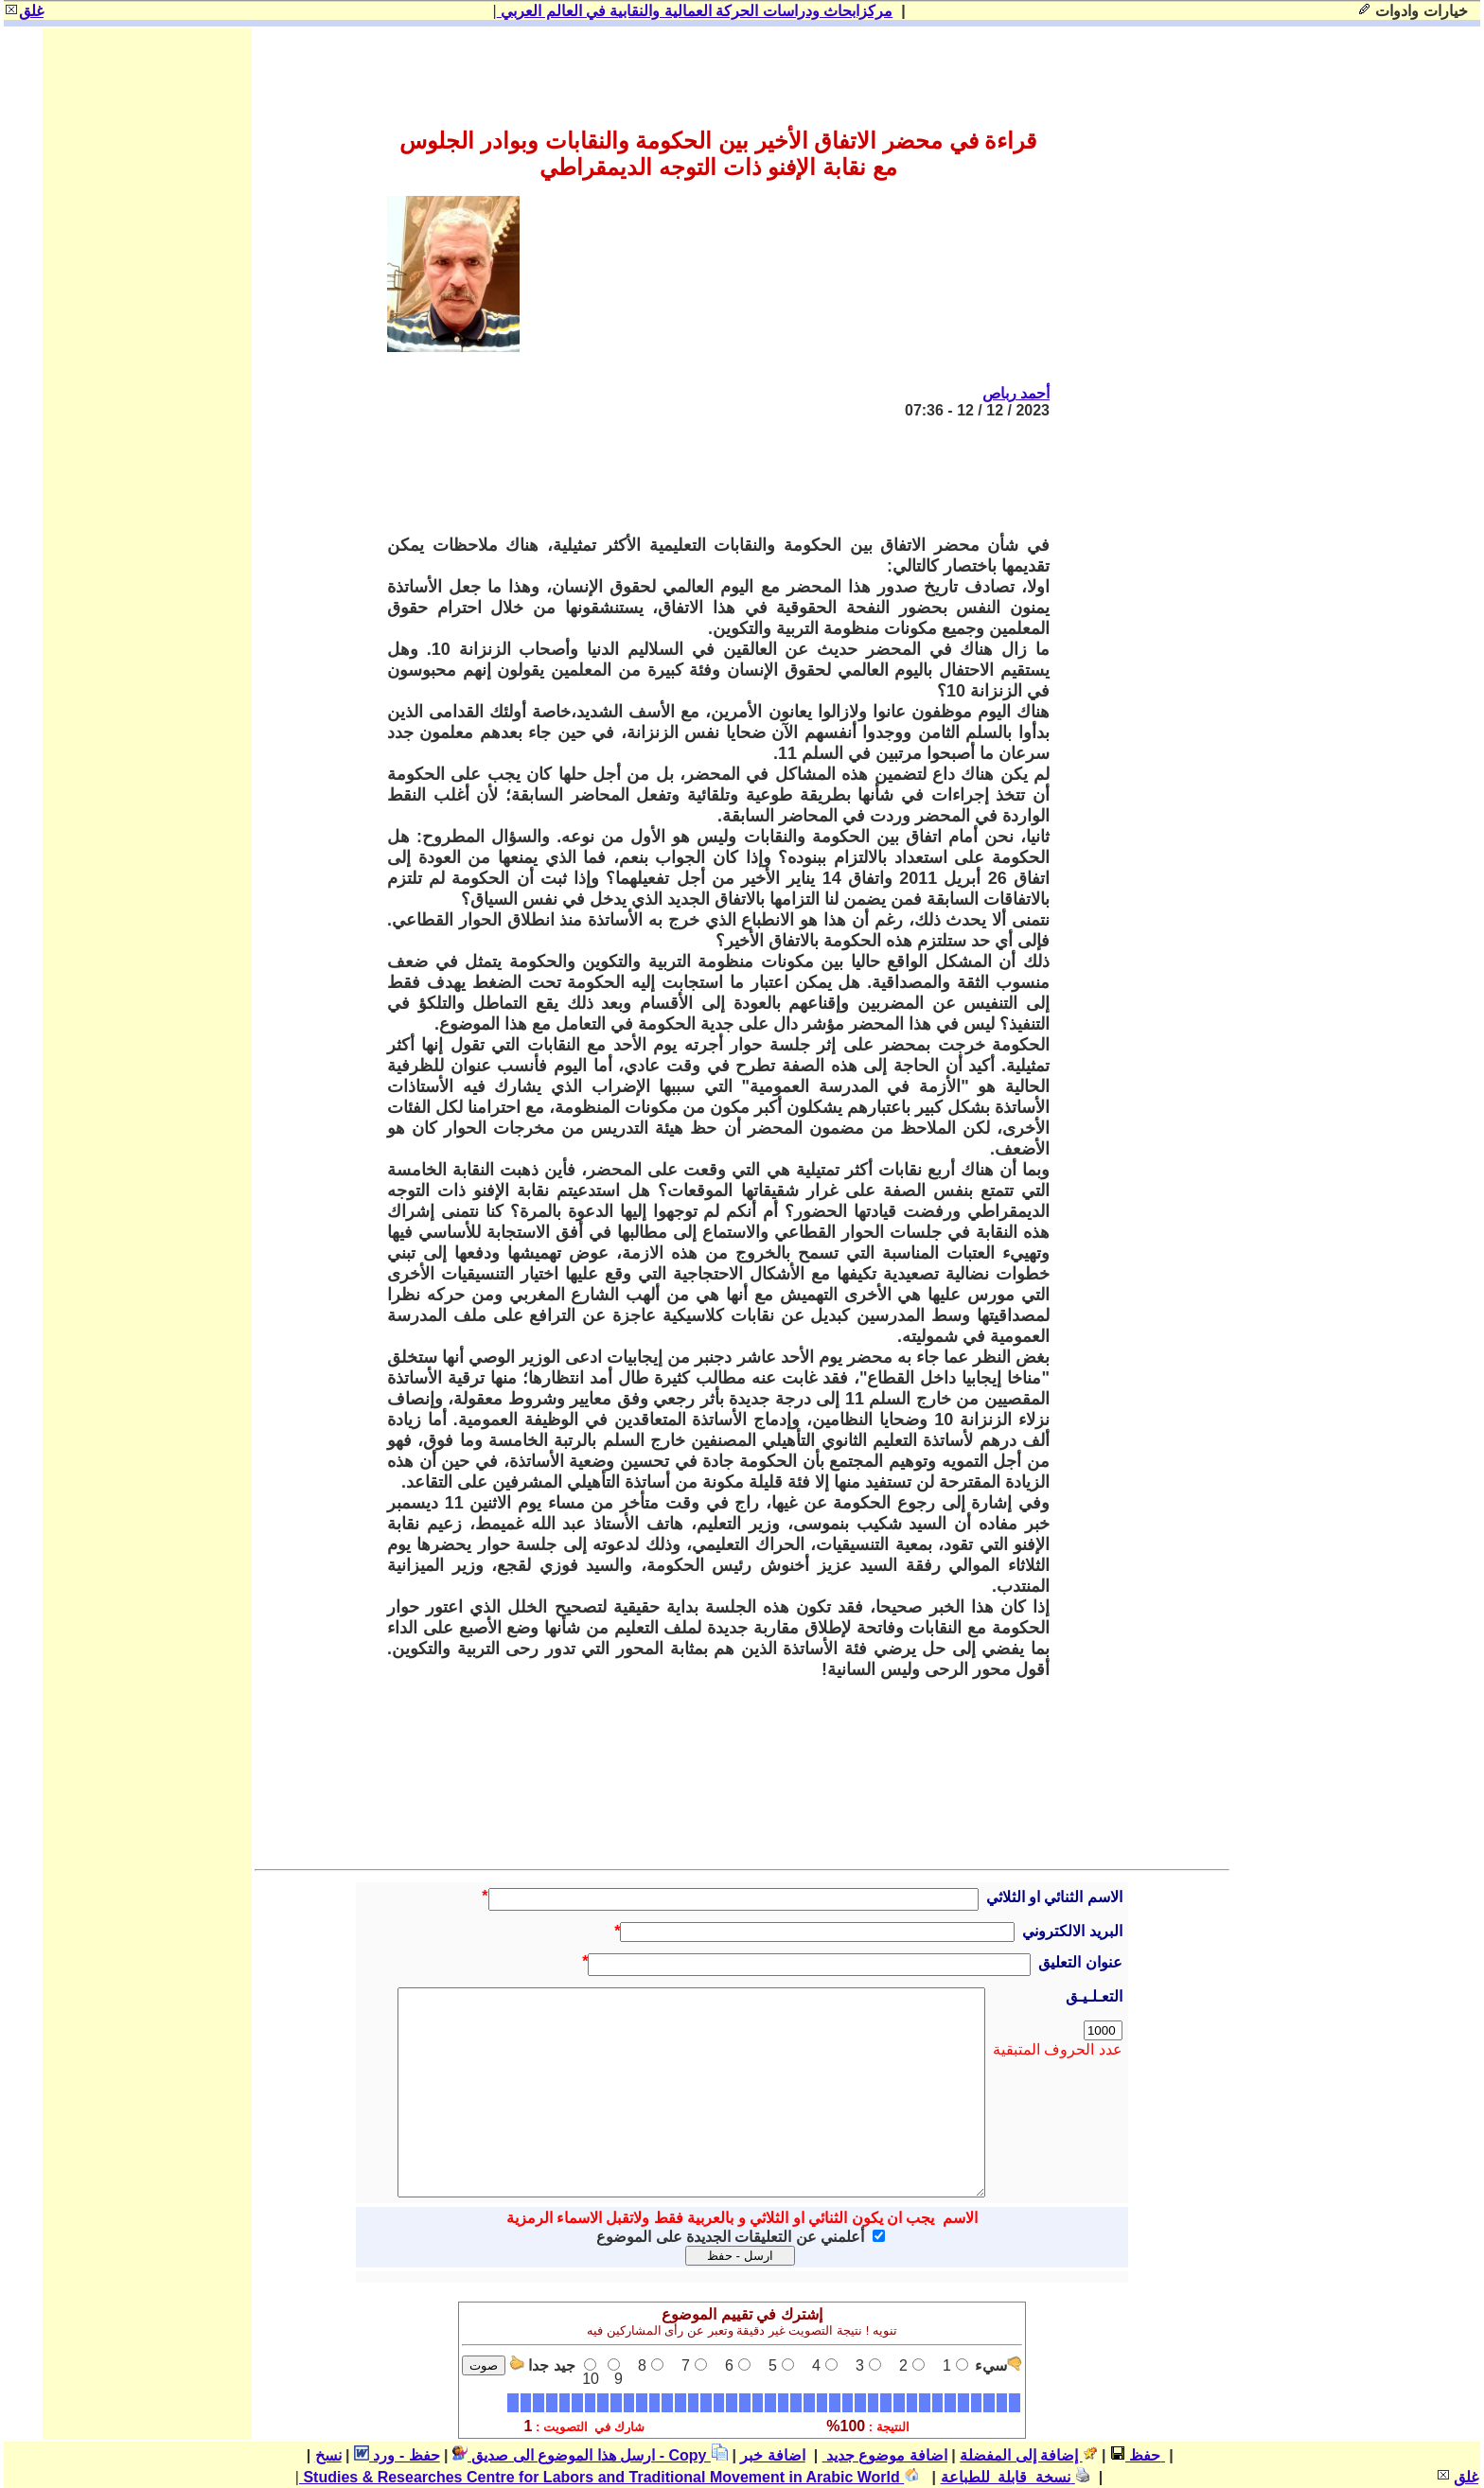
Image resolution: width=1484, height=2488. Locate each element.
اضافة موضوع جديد (884, 2455)
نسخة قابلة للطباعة (1015, 2477)
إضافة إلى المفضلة (1028, 2455)
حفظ (1135, 2455)
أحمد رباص (1016, 393)
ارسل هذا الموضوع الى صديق (553, 2455)
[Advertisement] (705, 477)
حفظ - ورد (397, 2455)
